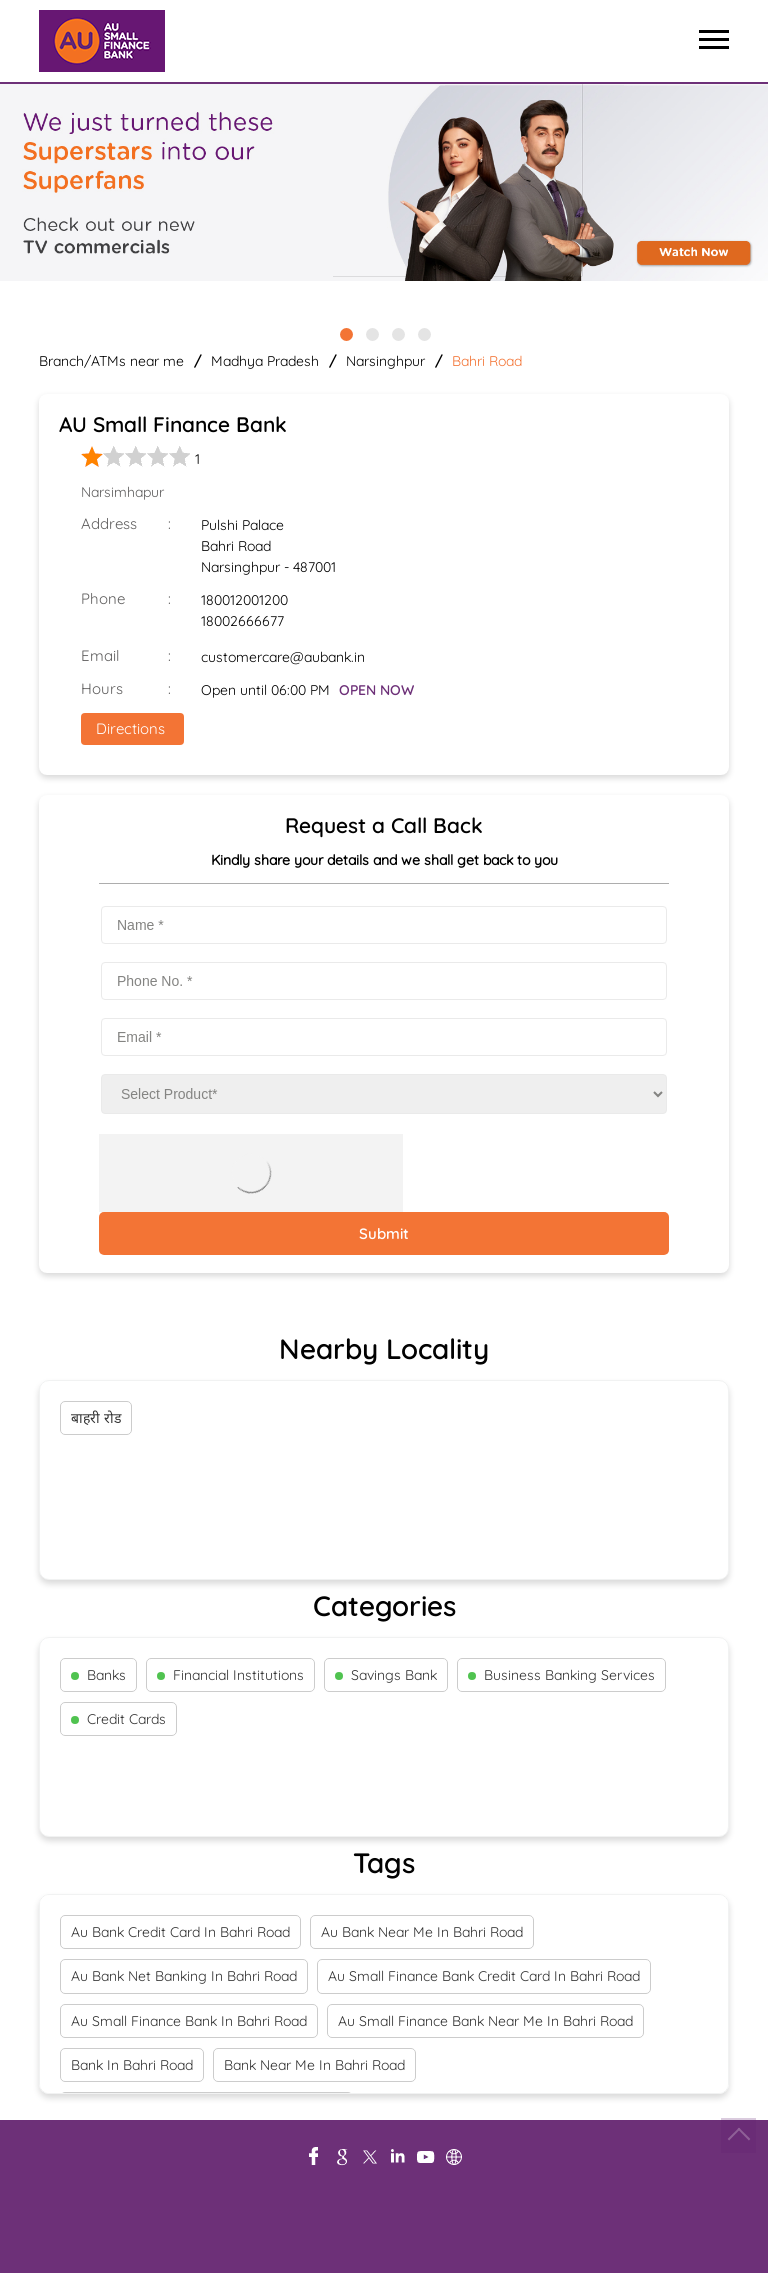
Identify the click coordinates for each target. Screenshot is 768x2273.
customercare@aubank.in (283, 657)
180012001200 (244, 600)
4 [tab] (423, 333)
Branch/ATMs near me (111, 361)
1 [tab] (345, 333)
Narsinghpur (385, 361)
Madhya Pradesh (265, 361)
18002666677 (242, 621)
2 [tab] (371, 333)
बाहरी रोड (96, 1418)
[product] (384, 1094)
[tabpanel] (384, 184)
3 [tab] (397, 333)
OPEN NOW (376, 690)
